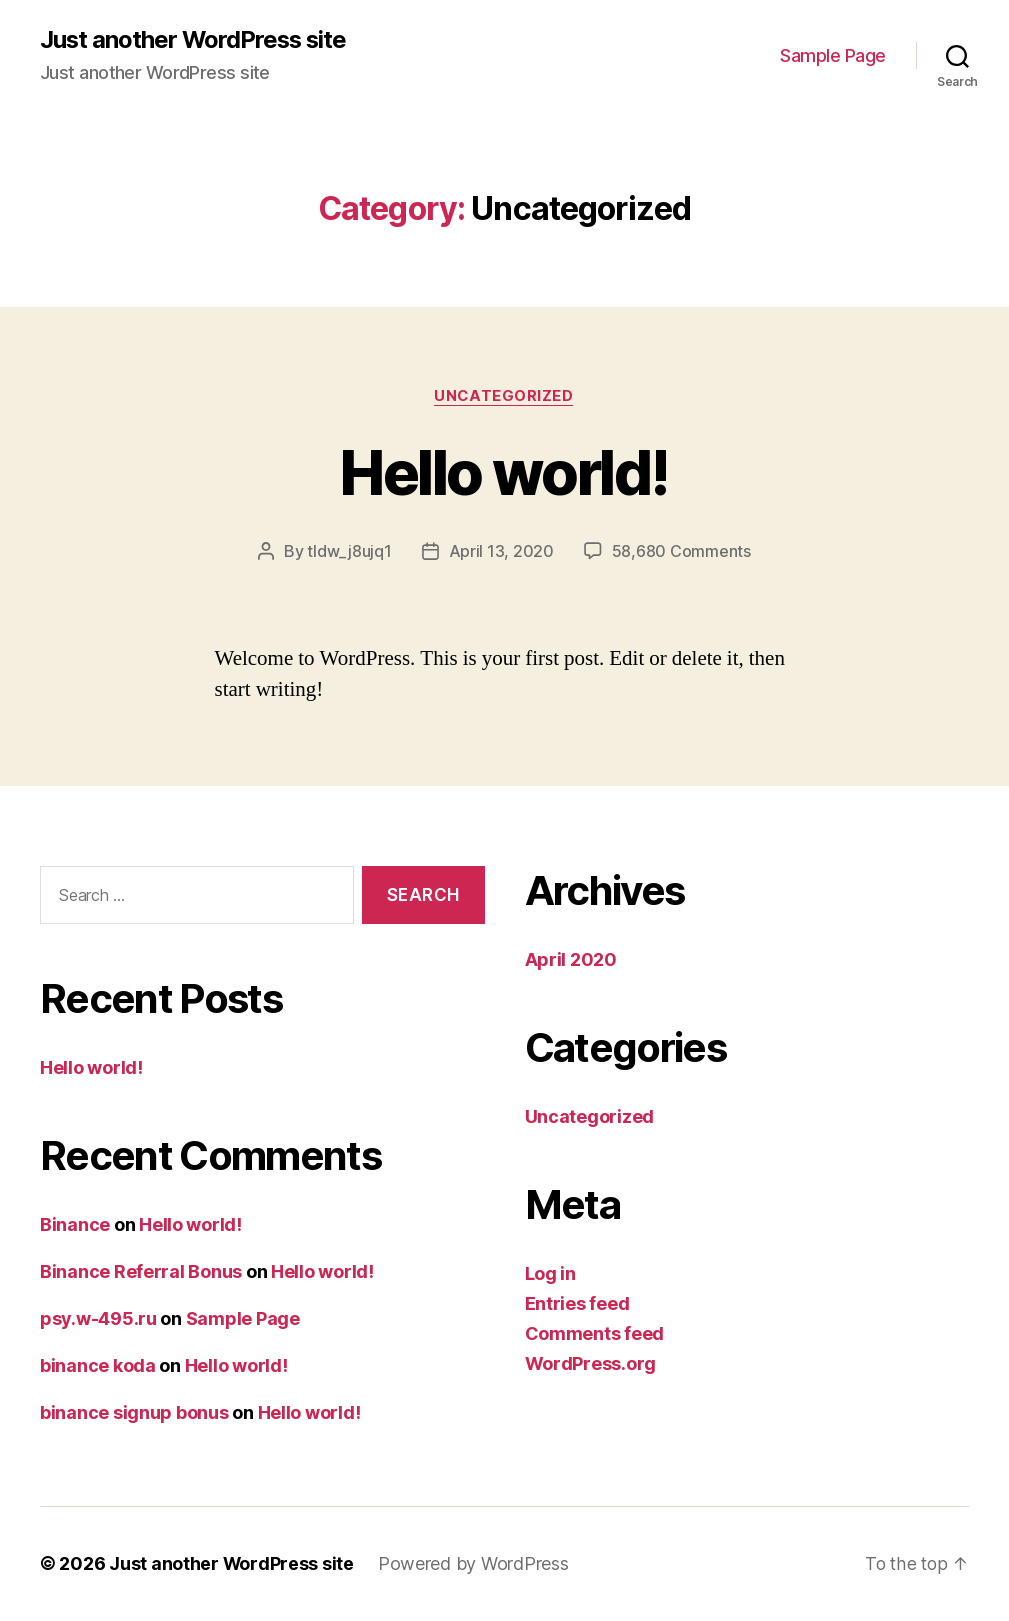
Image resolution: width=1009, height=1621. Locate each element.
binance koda (98, 1366)
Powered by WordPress (474, 1564)
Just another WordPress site (195, 40)
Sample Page (833, 55)
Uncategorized (504, 396)
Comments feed (595, 1333)
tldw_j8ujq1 (349, 552)
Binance (75, 1225)
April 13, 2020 (501, 552)
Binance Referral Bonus (141, 1272)
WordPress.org (591, 1363)
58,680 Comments (681, 552)
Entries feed (577, 1303)
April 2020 (571, 959)
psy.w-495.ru (98, 1319)
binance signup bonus (134, 1413)
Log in (550, 1273)
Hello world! (504, 472)
